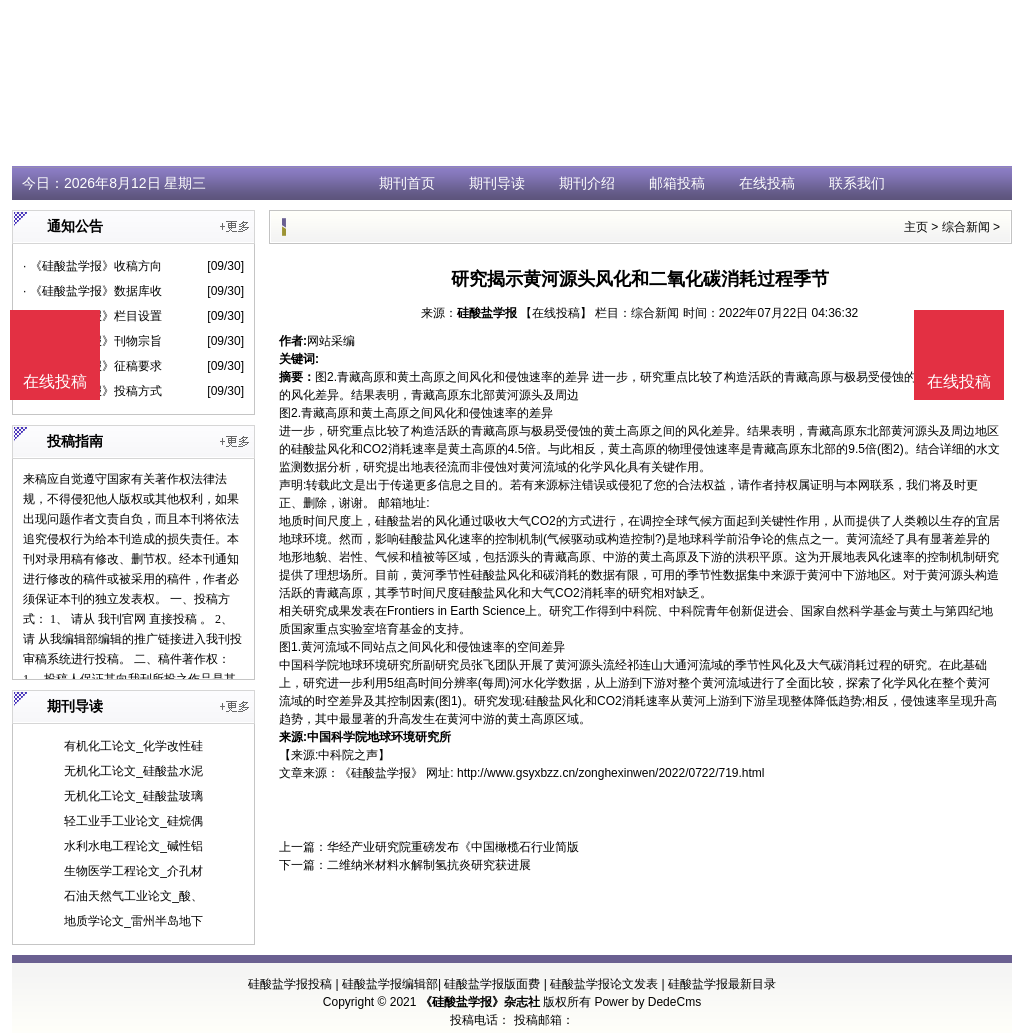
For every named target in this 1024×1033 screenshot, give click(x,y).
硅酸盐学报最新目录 (722, 984)
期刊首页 (407, 183)
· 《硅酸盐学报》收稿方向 (92, 266)
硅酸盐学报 (487, 313)
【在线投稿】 (556, 313)
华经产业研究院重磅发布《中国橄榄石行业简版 (453, 847)
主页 (916, 227)
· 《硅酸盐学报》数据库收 (92, 291)
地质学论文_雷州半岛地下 (133, 921)
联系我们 (857, 183)
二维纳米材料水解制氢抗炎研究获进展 (429, 865)
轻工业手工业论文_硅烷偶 (133, 821)
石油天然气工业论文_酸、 (133, 896)
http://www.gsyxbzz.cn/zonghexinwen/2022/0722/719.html (611, 773)
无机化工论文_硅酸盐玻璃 (133, 796)
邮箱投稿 (677, 183)
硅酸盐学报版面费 (492, 984)
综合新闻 (966, 227)
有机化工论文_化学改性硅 (133, 746)
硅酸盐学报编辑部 (390, 984)
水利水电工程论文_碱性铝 (133, 846)
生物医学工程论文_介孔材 (133, 871)
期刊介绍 (587, 183)
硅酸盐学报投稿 (290, 984)
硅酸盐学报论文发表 (604, 984)
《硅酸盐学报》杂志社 (480, 1002)
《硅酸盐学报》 (381, 773)
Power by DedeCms (647, 1002)
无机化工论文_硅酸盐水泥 (133, 771)
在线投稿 (767, 183)
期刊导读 (497, 183)
